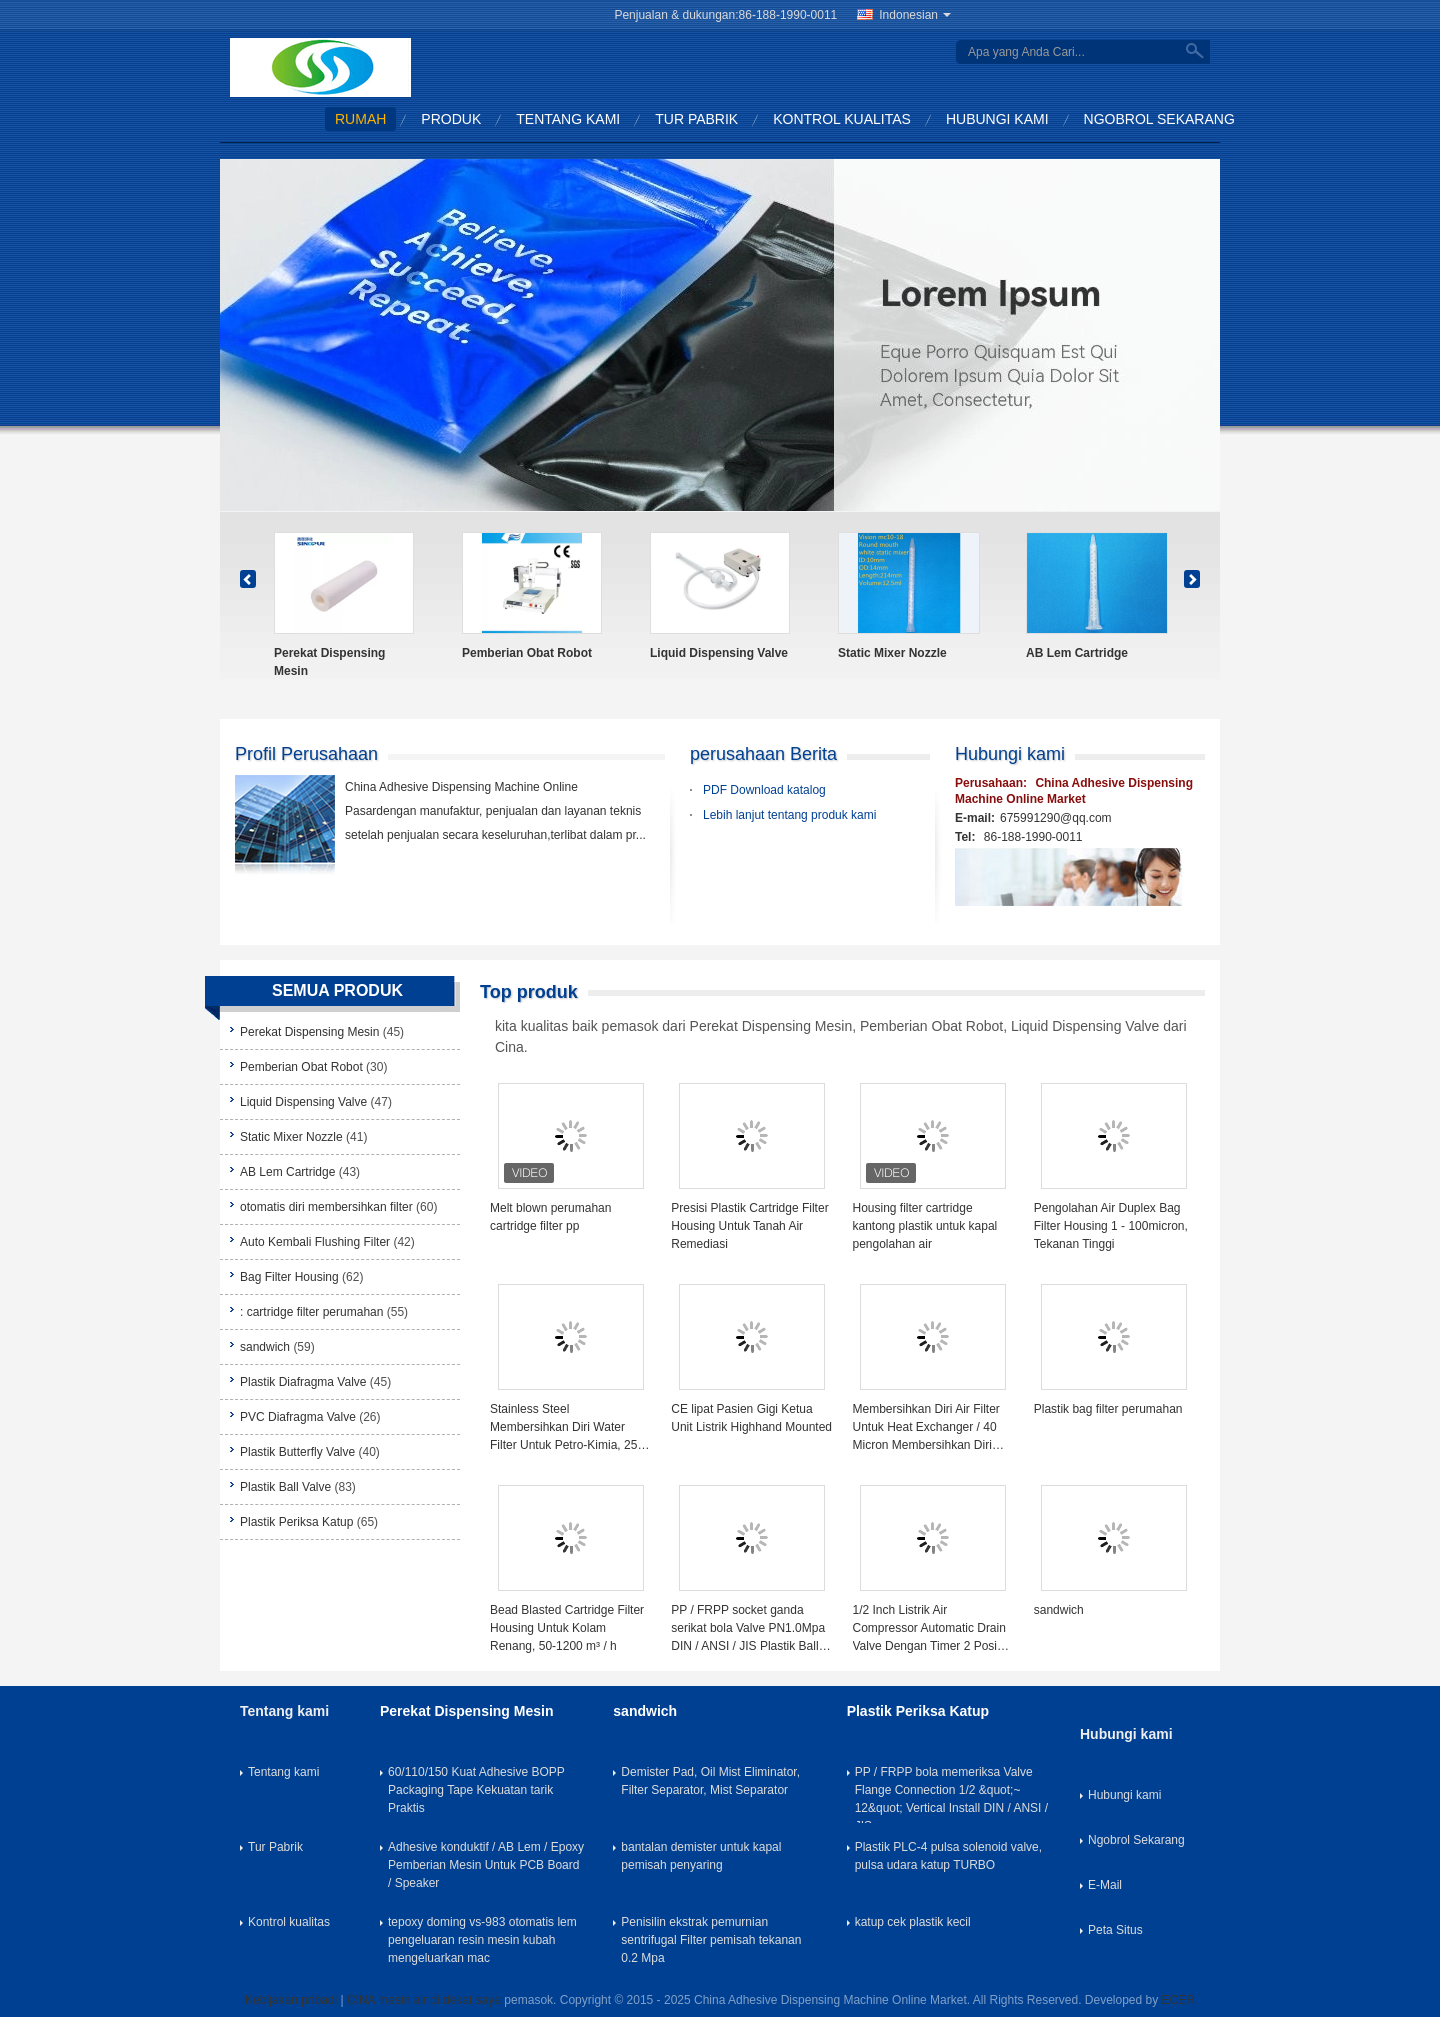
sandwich (265, 1347)
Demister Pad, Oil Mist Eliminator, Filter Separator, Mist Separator (710, 1781)
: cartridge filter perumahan (311, 1312)
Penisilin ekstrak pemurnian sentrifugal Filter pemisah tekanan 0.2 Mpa (711, 1940)
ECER (1178, 2000)
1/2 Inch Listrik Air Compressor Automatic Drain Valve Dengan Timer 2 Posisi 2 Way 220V (929, 1629)
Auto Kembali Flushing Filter (315, 1242)
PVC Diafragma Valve (298, 1417)
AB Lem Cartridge (1077, 653)
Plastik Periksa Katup (296, 1522)
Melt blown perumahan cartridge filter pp (550, 1217)
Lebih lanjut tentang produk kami (789, 815)
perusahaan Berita (763, 754)
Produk (451, 119)
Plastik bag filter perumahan (1108, 1409)
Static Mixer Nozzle (892, 653)
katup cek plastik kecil (913, 1922)
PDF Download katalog (764, 790)
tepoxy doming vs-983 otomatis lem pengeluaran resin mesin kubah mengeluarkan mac (482, 1940)
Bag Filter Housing (289, 1277)
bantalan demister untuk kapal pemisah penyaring (701, 1856)
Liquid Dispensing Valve (719, 653)
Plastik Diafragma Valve (303, 1382)
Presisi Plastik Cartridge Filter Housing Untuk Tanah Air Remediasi (749, 1226)
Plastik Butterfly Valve (297, 1452)
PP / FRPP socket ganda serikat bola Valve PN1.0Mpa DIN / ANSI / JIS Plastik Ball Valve (748, 1629)
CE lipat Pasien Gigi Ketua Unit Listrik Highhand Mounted (751, 1418)
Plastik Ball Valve (285, 1487)
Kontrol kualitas (842, 119)
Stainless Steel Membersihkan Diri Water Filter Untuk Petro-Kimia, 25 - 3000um (567, 1428)
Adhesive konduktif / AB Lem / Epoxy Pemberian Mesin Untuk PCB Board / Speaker (486, 1865)
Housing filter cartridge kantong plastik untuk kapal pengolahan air (925, 1226)
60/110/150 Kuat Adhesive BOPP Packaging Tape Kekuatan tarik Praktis (476, 1790)
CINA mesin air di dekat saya (424, 2000)
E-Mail (1105, 1885)
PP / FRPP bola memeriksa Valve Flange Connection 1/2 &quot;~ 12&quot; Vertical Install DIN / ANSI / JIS (951, 1794)
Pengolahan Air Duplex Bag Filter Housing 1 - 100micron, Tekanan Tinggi (1111, 1226)
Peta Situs (1115, 1930)
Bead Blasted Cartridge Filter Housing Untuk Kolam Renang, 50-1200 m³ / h (567, 1628)
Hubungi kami (997, 119)
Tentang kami (568, 119)
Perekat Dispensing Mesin (329, 662)
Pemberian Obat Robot (527, 653)
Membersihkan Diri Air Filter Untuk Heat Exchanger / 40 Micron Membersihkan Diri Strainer (926, 1428)
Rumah (360, 119)
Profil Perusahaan (306, 754)
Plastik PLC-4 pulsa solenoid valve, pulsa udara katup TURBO (948, 1856)
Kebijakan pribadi (291, 2000)
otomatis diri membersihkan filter (326, 1207)
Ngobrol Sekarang (1159, 119)
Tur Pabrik (696, 119)
